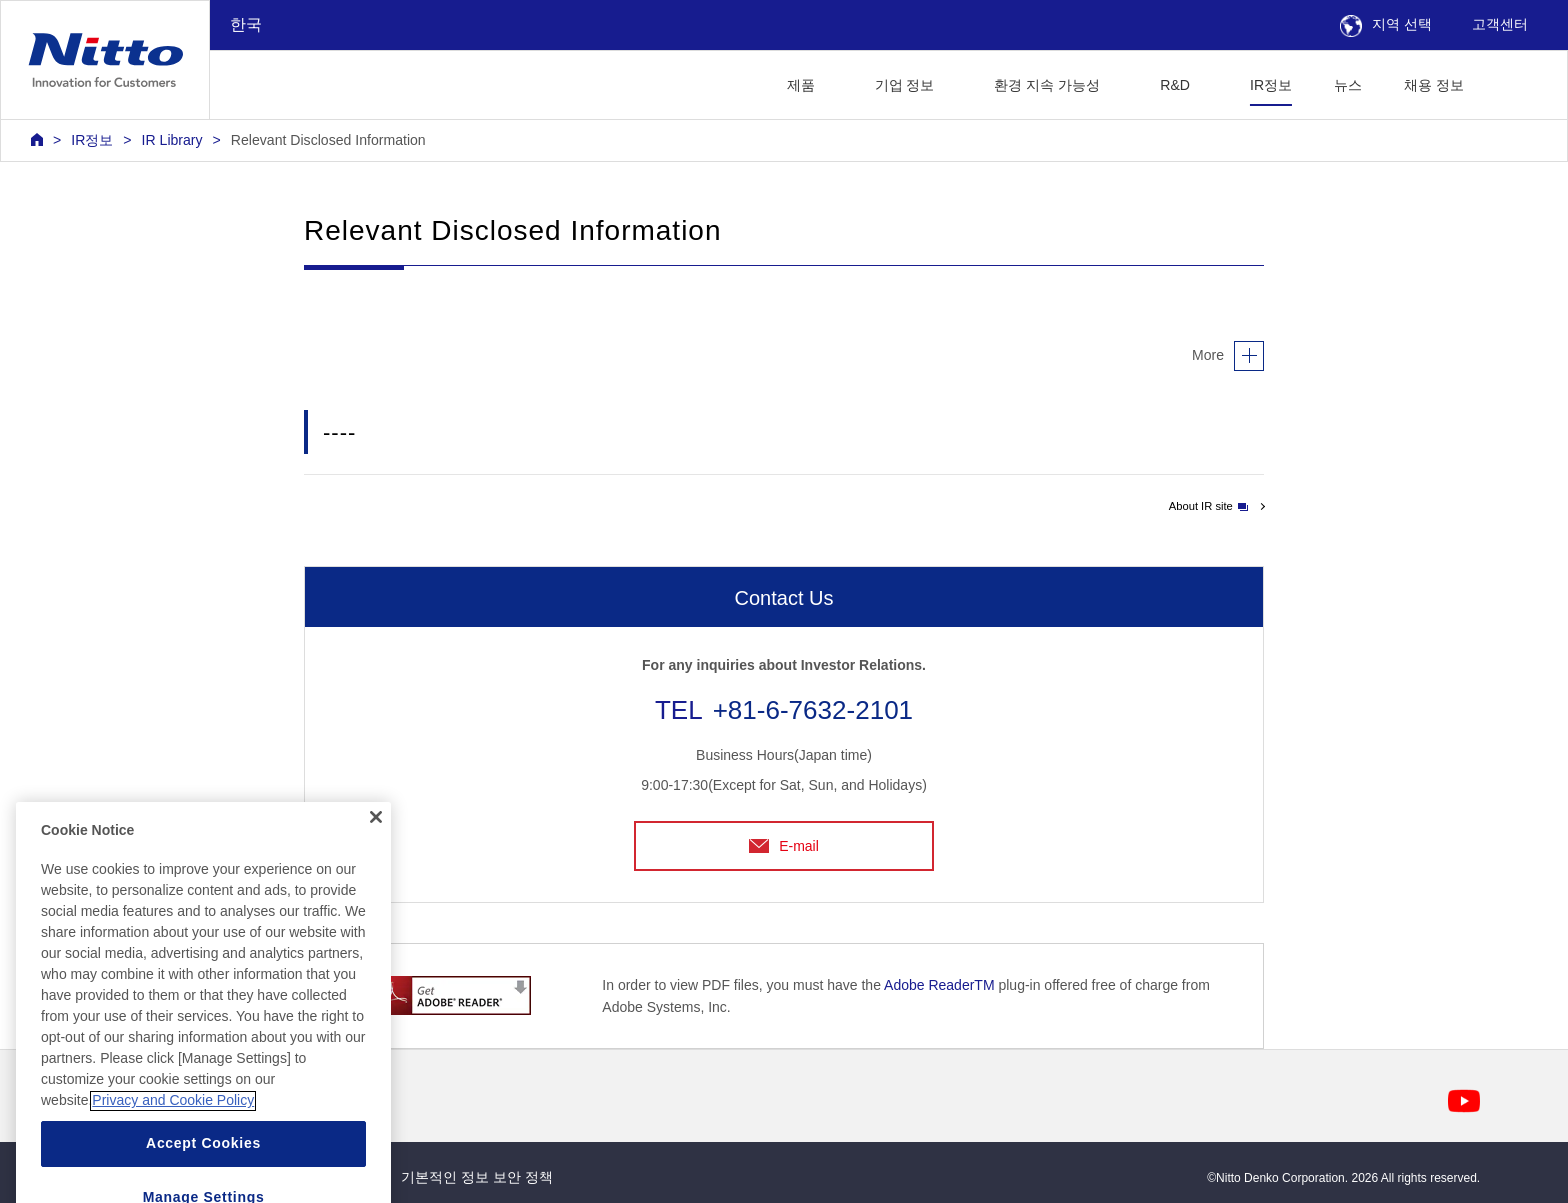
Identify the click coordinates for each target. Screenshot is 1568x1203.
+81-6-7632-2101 (813, 710)
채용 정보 (1434, 85)
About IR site (1208, 506)
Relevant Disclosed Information (328, 140)
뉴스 (1348, 85)
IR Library (172, 140)
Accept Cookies (203, 1176)
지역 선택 (1386, 24)
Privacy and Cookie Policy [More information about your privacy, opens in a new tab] (173, 1133)
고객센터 (1500, 24)
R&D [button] (1175, 85)
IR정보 (1271, 85)
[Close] (376, 850)
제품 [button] (801, 85)
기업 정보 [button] (905, 85)
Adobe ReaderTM (939, 985)
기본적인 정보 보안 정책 (477, 1177)
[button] (1516, 82)
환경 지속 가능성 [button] (1047, 85)
